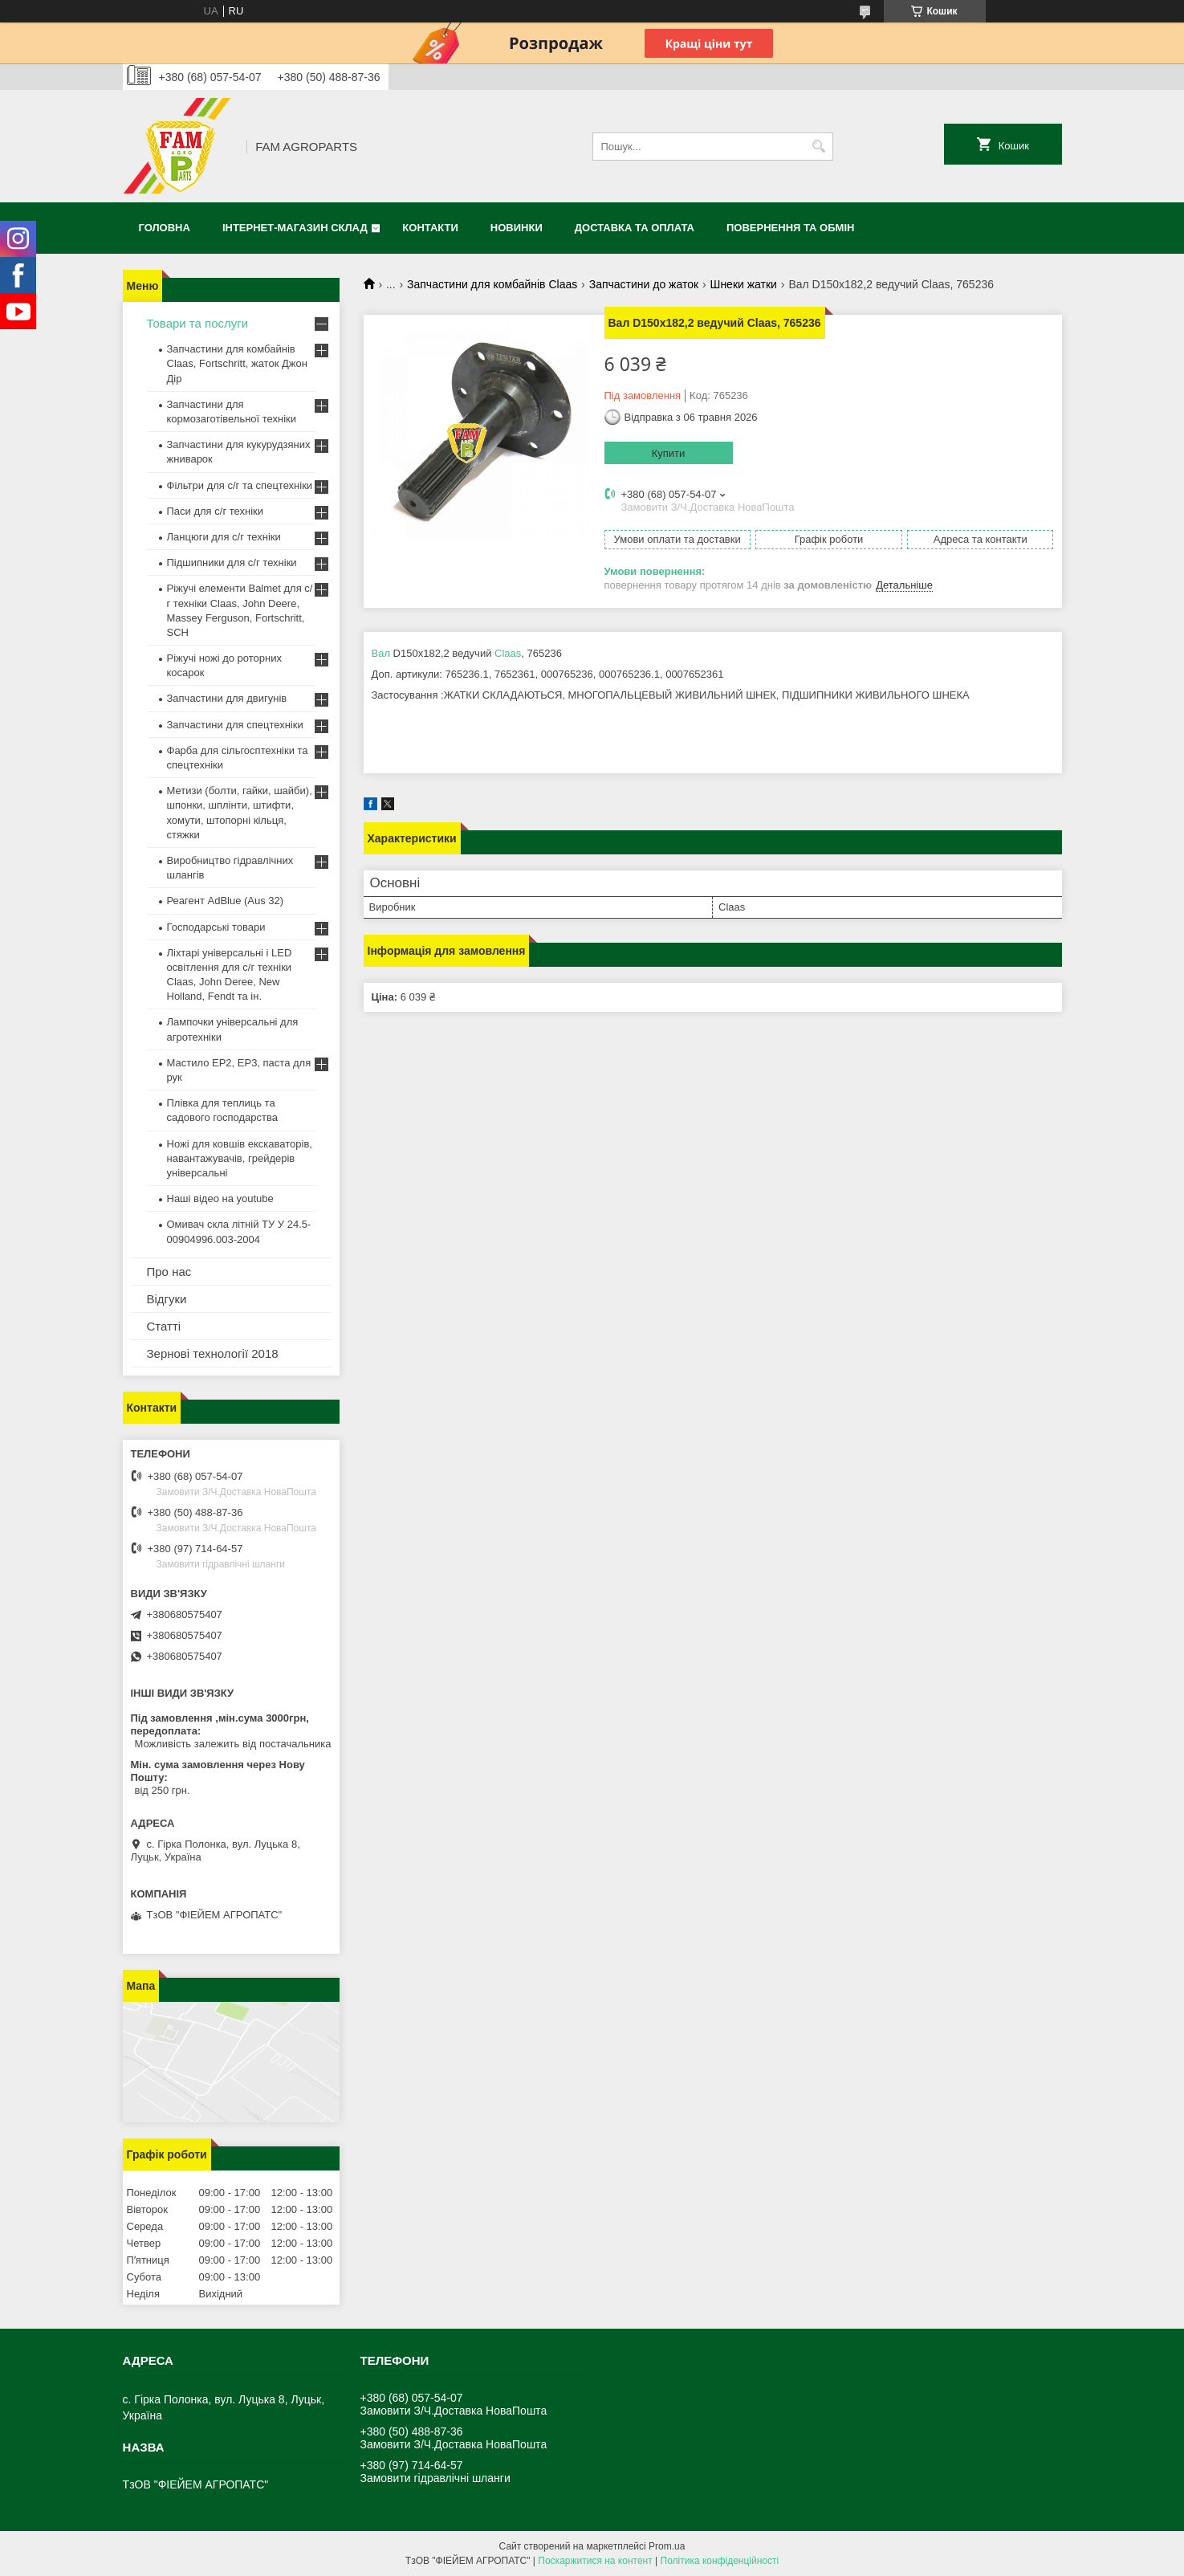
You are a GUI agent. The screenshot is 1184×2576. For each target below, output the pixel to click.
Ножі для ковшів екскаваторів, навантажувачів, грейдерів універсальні (239, 1158)
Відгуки (167, 1299)
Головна (164, 228)
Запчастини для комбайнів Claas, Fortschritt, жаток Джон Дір (237, 363)
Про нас (169, 1271)
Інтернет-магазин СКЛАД (295, 228)
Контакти (430, 228)
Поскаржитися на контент (595, 2560)
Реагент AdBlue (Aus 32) (225, 901)
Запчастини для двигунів (227, 698)
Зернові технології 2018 (213, 1353)
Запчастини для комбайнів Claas (492, 284)
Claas (507, 653)
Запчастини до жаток (643, 284)
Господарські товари (216, 927)
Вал (381, 653)
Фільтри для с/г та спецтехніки (240, 485)
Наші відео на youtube (220, 1198)
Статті (164, 1326)
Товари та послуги (198, 323)
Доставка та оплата (634, 228)
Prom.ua (667, 2546)
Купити (669, 453)
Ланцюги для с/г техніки (224, 537)
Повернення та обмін (790, 228)
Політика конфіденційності (720, 2560)
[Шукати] (819, 146)
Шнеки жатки (743, 284)
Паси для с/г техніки (215, 511)
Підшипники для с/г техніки (232, 562)
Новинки (516, 228)
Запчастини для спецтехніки (235, 725)
